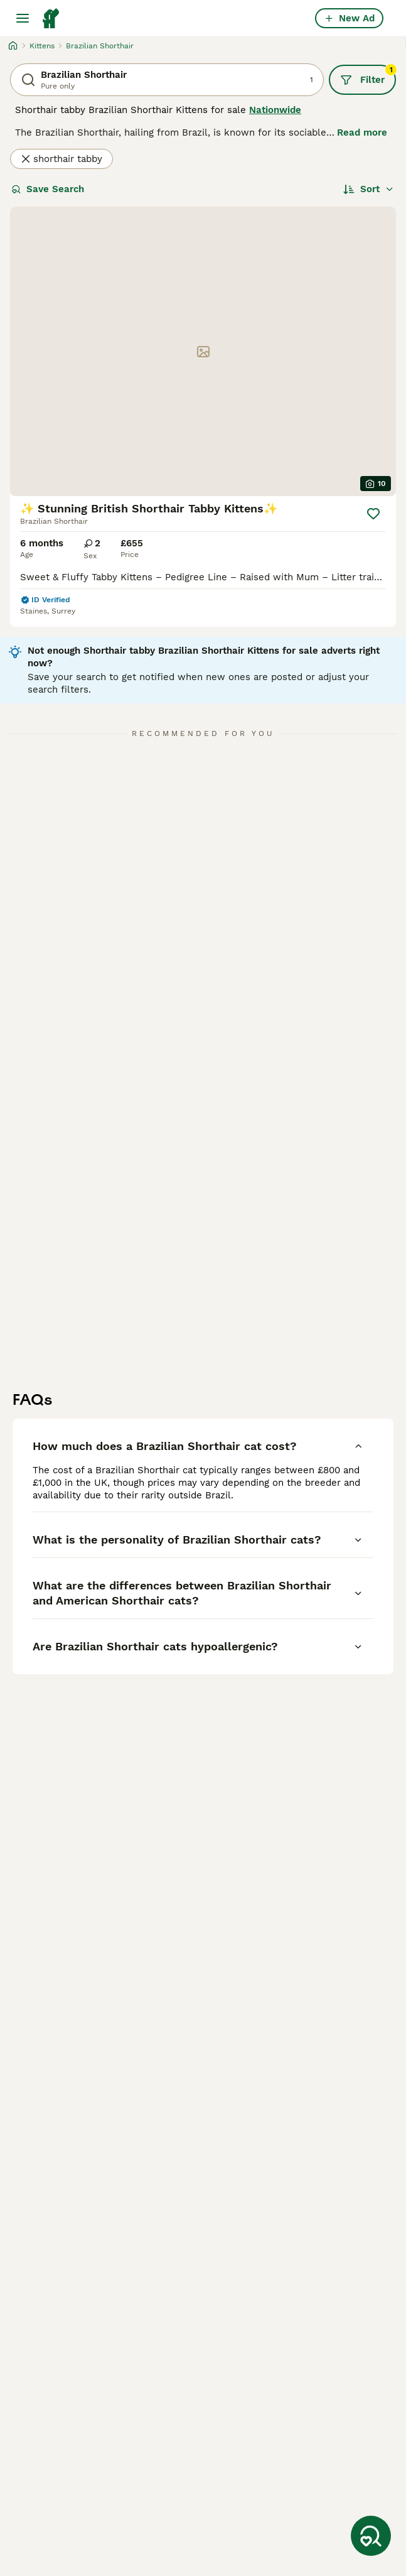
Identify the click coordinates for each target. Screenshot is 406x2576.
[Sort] (368, 189)
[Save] (373, 513)
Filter (368, 75)
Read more (362, 132)
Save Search (47, 189)
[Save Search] (371, 2536)
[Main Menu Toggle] (22, 18)
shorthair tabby (61, 159)
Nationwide (275, 110)
